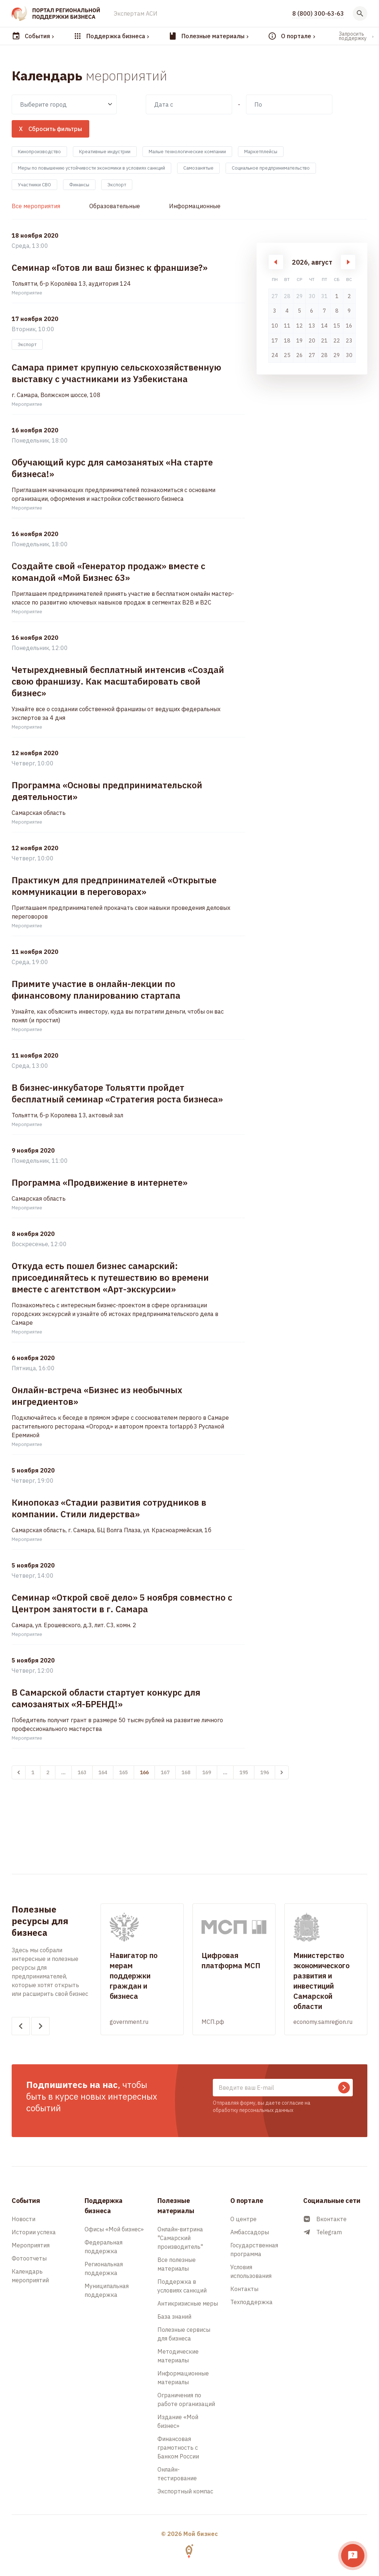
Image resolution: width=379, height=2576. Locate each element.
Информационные (194, 206)
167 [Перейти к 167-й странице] (165, 1772)
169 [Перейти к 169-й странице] (206, 1772)
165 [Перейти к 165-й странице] (123, 1772)
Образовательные (114, 206)
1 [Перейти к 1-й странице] (32, 1772)
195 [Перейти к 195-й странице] (243, 1772)
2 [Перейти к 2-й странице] (47, 1772)
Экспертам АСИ (135, 13)
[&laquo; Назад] (19, 1772)
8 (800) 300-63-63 (318, 13)
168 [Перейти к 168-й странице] (185, 1772)
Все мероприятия (36, 206)
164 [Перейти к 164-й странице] (102, 1772)
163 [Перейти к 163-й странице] (82, 1772)
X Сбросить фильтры (50, 128)
